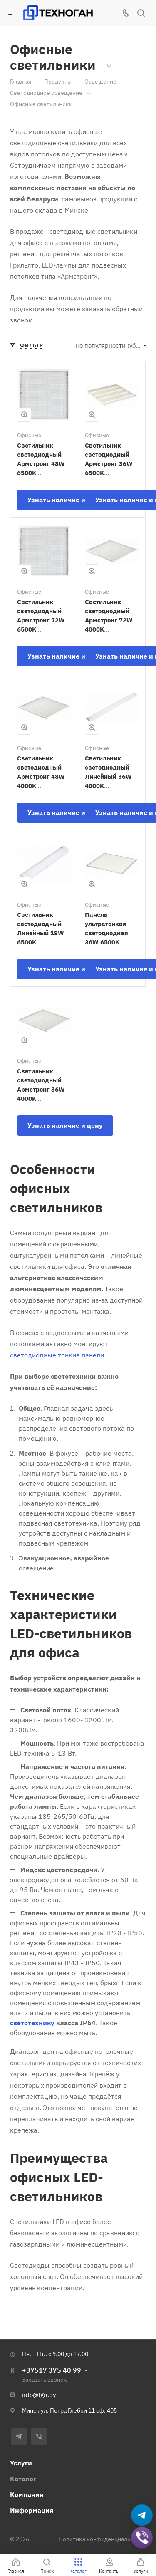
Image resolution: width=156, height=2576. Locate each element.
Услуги (21, 2463)
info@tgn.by (39, 2395)
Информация (31, 2510)
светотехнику (32, 2023)
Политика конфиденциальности (102, 2539)
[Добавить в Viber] (142, 2538)
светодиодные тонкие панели (57, 1355)
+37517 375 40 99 (51, 2370)
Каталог (23, 2478)
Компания (26, 2494)
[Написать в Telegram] (142, 2515)
